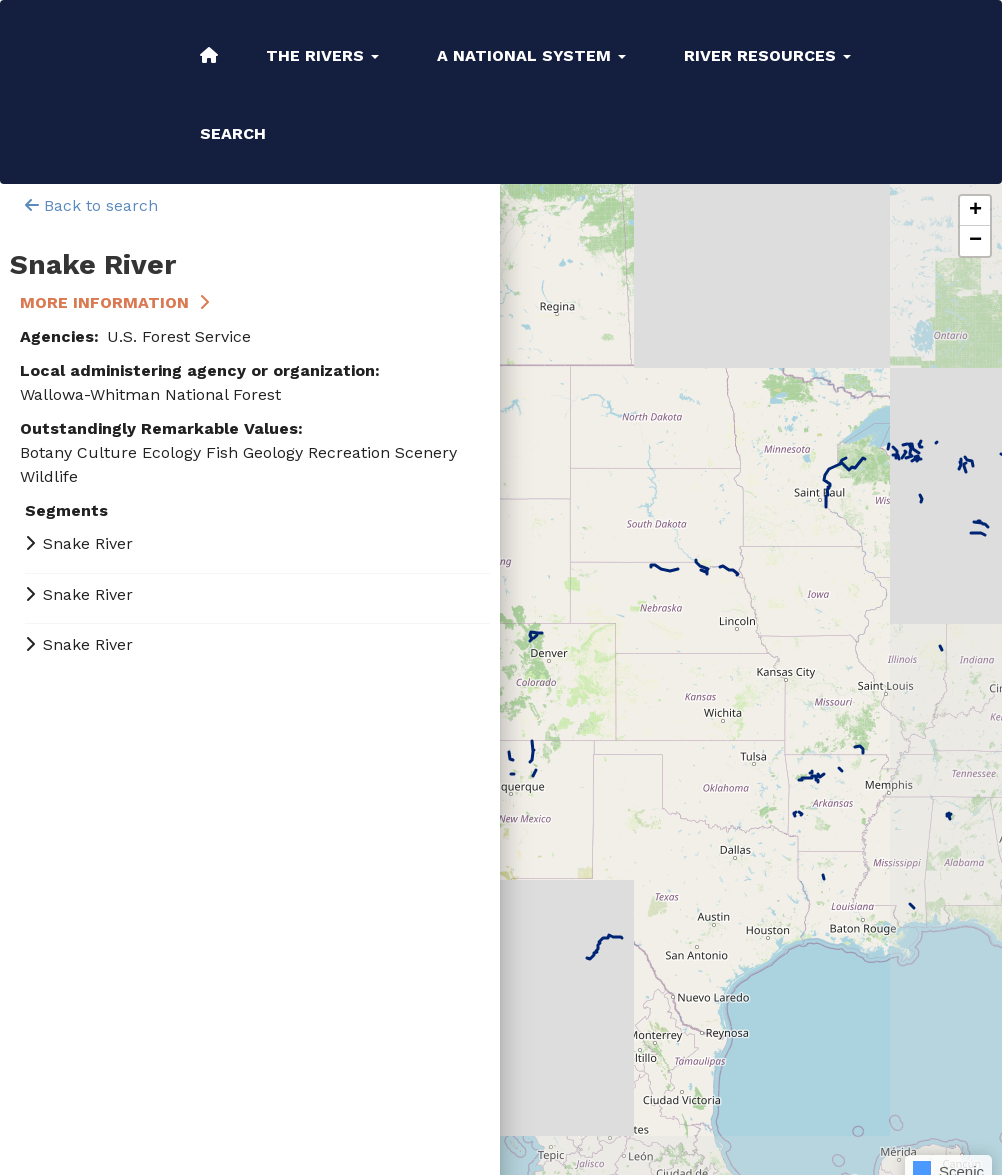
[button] (975, 211)
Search (233, 133)
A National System (531, 55)
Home (209, 55)
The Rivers (322, 55)
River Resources (767, 55)
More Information (104, 302)
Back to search (91, 205)
